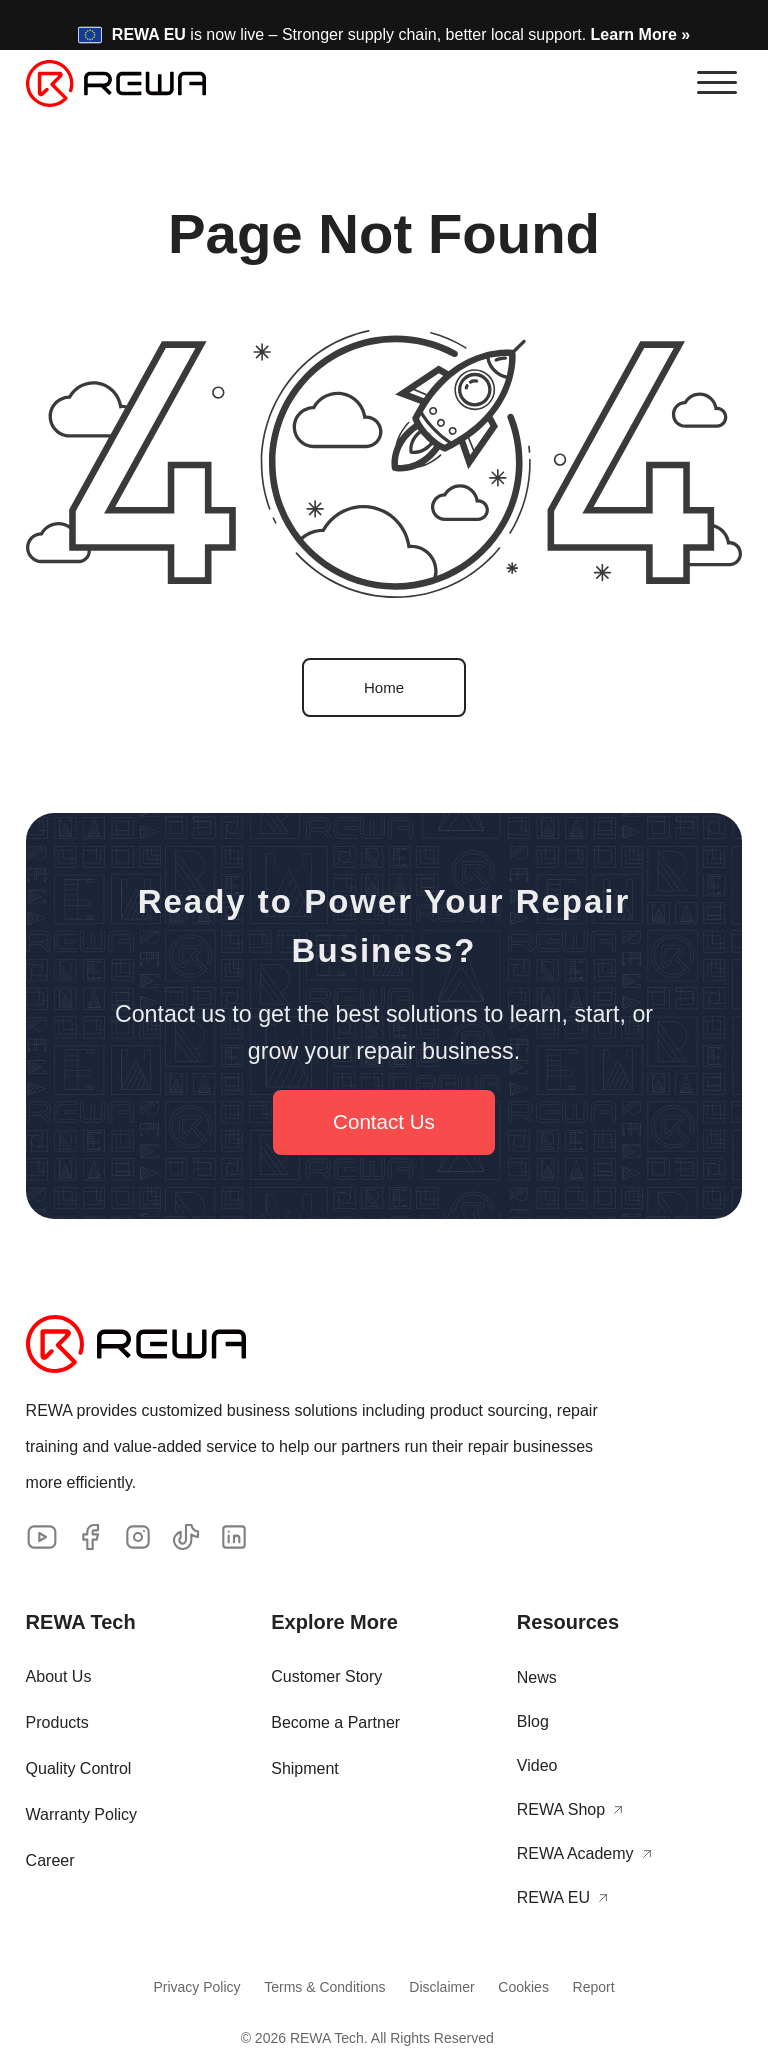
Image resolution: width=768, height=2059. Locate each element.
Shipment (305, 1768)
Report (606, 1988)
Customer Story (326, 1676)
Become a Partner (335, 1722)
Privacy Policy (184, 1988)
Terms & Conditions (318, 1988)
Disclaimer (441, 1988)
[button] (717, 83)
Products (57, 1722)
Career (50, 1860)
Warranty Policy (81, 1814)
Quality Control (79, 1768)
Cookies (530, 1988)
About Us (59, 1676)
